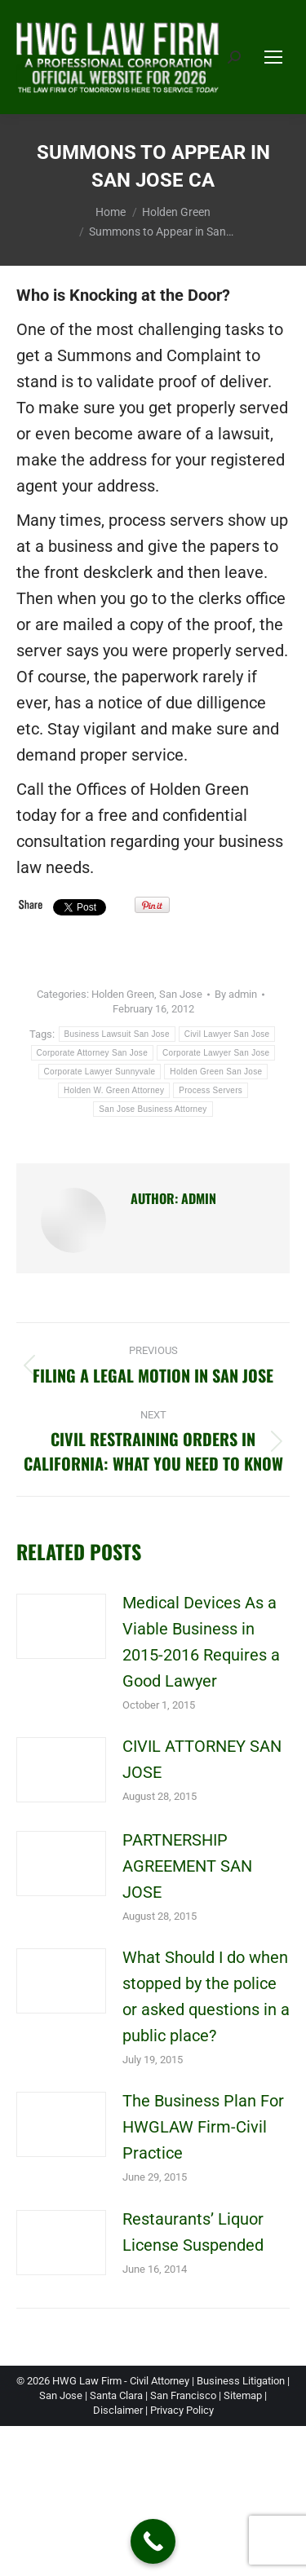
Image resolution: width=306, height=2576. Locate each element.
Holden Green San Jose (216, 1071)
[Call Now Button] (153, 2541)
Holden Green (122, 994)
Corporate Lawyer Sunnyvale (100, 1071)
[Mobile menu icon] (273, 57)
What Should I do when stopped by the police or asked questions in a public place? (206, 1996)
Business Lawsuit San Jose (117, 1034)
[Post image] (61, 1626)
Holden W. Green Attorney (114, 1090)
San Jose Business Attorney (152, 1109)
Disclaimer (118, 2410)
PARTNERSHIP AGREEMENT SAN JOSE (187, 1866)
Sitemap (243, 2395)
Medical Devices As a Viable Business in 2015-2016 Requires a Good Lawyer (201, 1642)
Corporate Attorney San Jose (93, 1052)
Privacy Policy (182, 2410)
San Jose (180, 994)
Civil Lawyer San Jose (227, 1034)
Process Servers (210, 1090)
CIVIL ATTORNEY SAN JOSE (202, 1759)
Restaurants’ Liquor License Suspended (193, 2232)
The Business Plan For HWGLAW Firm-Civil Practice (203, 2127)
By (236, 994)
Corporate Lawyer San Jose (215, 1052)
